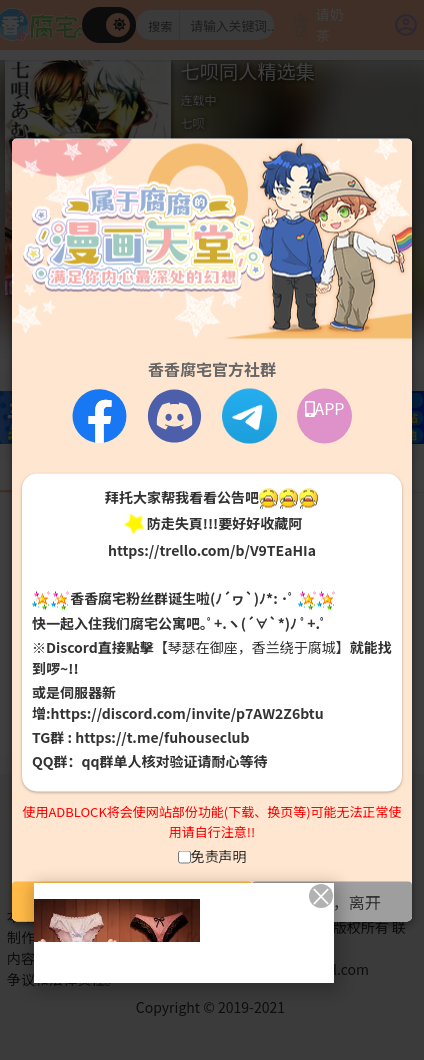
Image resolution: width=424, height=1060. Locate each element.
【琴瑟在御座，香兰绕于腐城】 (252, 646)
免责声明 (219, 856)
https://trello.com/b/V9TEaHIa (212, 550)
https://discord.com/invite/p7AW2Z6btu (187, 712)
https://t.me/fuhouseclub (162, 736)
